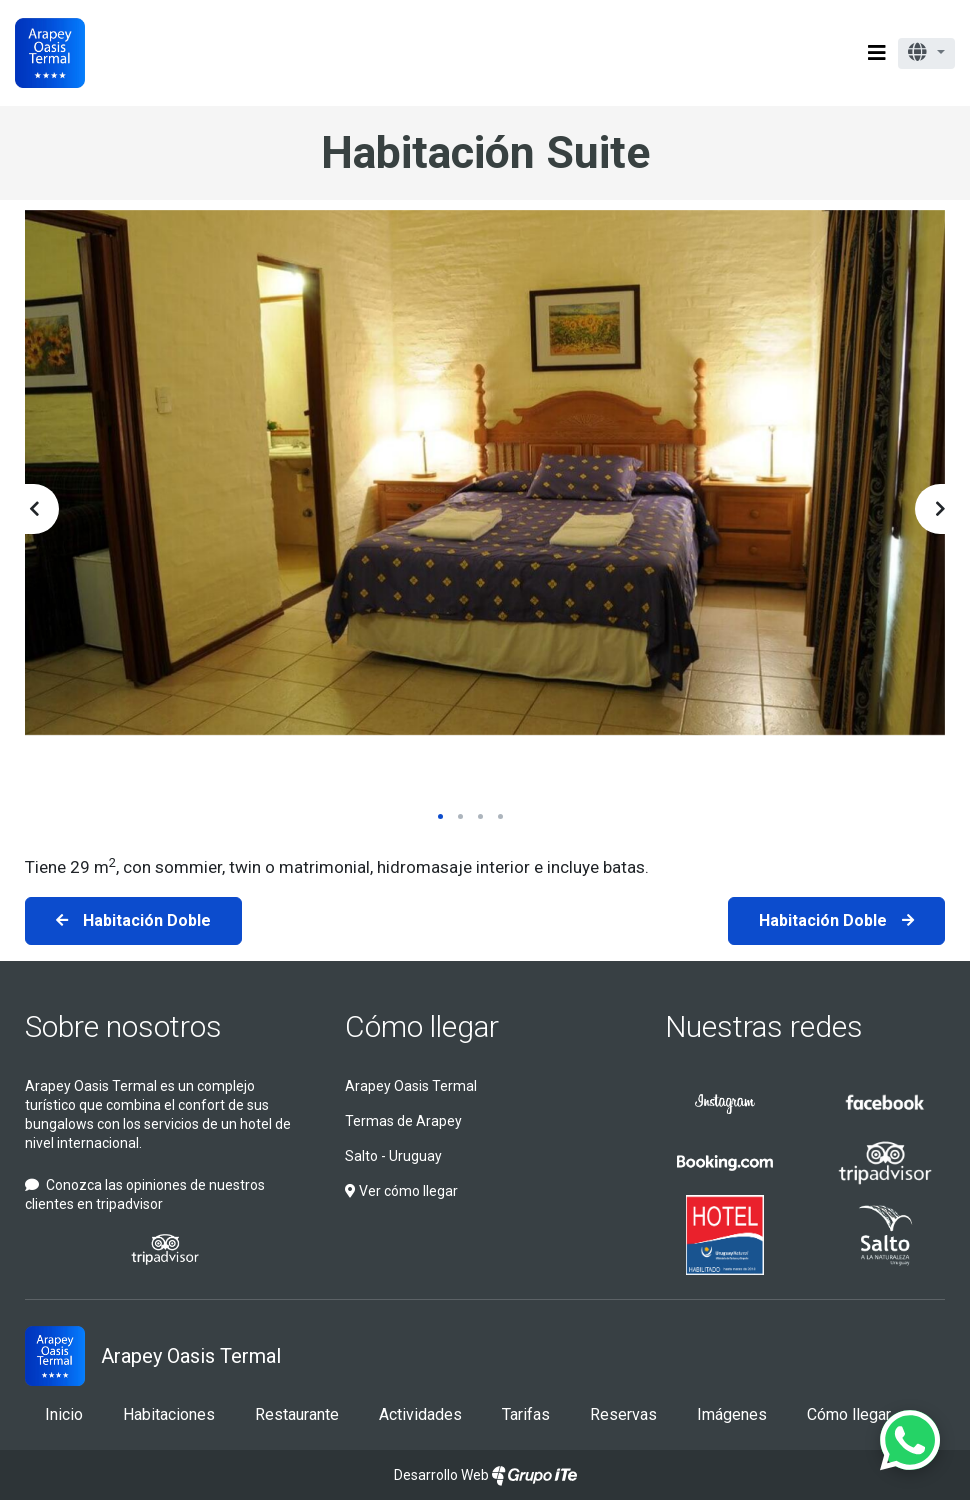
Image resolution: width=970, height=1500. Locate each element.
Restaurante (297, 1414)
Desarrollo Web (485, 1475)
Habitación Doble (147, 920)
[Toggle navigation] (877, 53)
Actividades (420, 1414)
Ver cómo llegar (401, 1191)
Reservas (623, 1414)
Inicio (64, 1414)
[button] (926, 53)
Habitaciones (169, 1414)
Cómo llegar (422, 1026)
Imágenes (732, 1414)
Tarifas (526, 1414)
